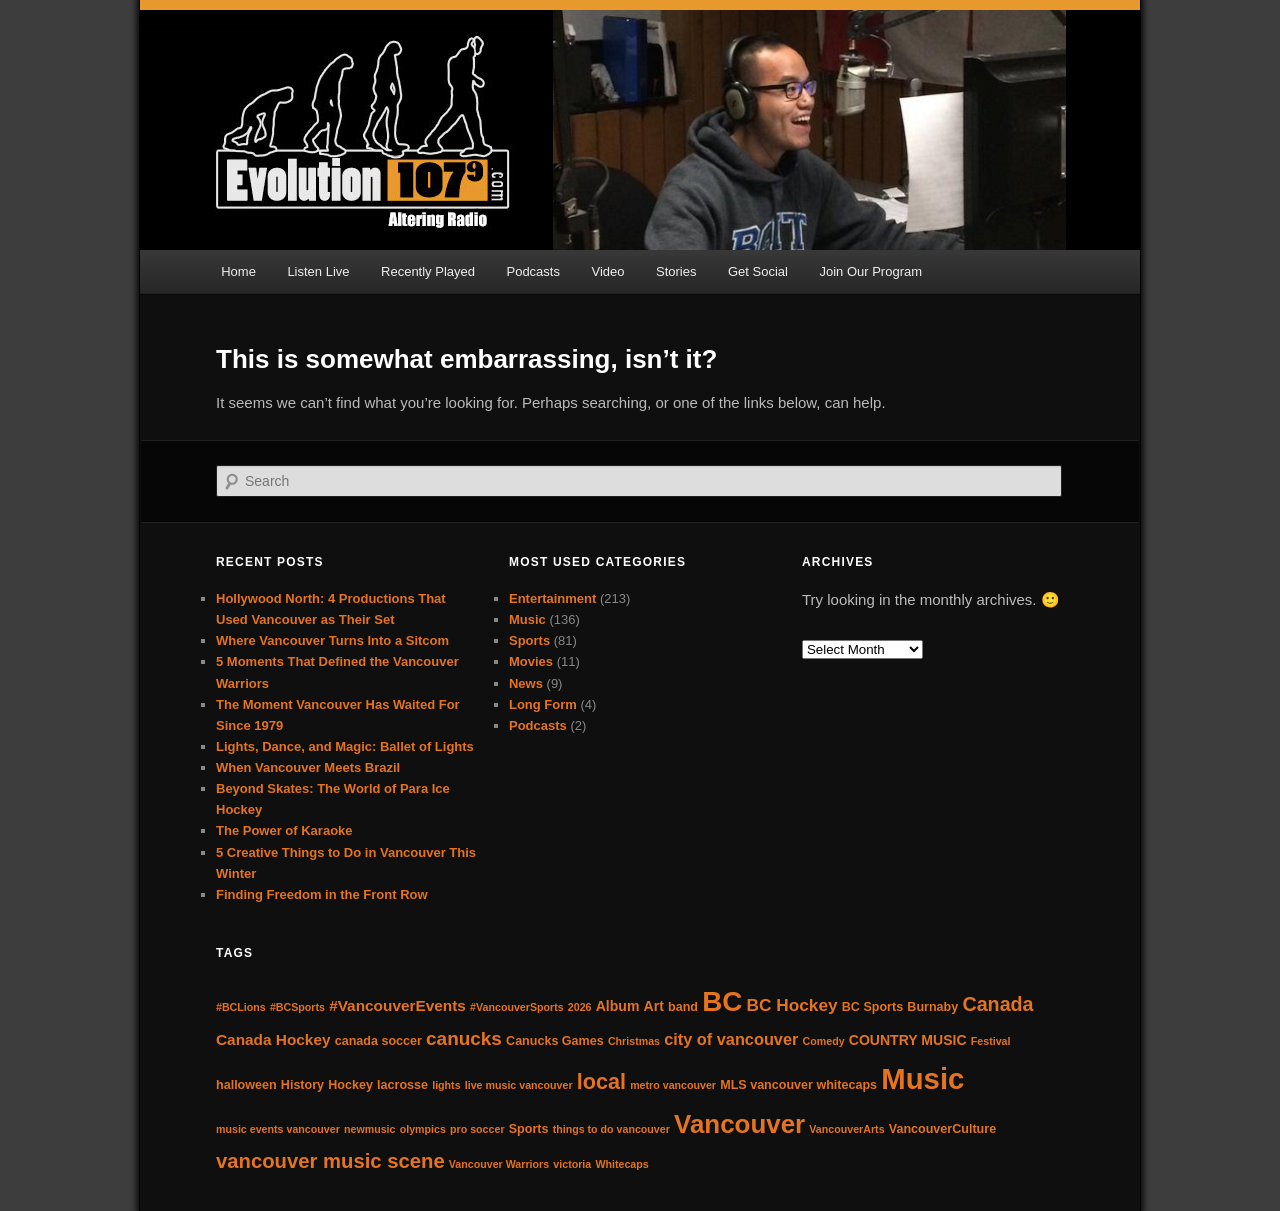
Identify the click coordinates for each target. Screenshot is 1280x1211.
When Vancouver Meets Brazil (308, 767)
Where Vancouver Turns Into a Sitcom (332, 640)
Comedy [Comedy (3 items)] (824, 1041)
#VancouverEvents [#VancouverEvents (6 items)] (397, 1005)
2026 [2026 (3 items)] (580, 1007)
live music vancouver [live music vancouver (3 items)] (519, 1085)
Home (238, 271)
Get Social (758, 271)
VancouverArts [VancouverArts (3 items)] (846, 1129)
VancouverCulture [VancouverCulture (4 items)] (942, 1129)
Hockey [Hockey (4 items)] (350, 1085)
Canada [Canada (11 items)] (997, 1004)
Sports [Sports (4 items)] (529, 1129)
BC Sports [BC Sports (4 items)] (872, 1007)
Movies (531, 661)
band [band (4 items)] (683, 1007)
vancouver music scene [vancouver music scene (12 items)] (330, 1161)
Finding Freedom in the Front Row (322, 894)
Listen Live (318, 271)
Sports (529, 640)
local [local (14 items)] (601, 1081)
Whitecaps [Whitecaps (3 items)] (621, 1164)
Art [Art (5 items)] (654, 1006)
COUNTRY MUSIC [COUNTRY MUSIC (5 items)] (908, 1040)
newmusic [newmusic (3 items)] (370, 1129)
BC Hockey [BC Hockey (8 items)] (792, 1005)
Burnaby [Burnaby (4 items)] (932, 1007)
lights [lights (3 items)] (446, 1085)
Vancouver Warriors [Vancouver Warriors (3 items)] (499, 1164)
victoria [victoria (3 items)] (572, 1164)
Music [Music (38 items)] (922, 1078)
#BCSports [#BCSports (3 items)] (297, 1007)
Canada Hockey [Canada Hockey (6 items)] (273, 1039)
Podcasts (532, 271)
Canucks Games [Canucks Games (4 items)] (555, 1041)
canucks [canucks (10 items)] (464, 1038)
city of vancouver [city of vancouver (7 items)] (731, 1039)
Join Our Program (870, 271)
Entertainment (552, 598)
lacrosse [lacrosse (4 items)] (402, 1085)
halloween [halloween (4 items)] (246, 1085)
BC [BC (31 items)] (722, 1001)
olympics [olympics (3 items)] (423, 1129)
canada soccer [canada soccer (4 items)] (378, 1041)
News (526, 683)
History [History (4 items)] (302, 1085)
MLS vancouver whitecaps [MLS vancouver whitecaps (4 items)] (798, 1085)
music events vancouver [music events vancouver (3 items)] (278, 1129)
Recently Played (428, 271)
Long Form (543, 704)
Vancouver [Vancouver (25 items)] (739, 1124)
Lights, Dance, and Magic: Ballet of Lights (345, 746)
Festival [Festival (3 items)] (991, 1041)
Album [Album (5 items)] (618, 1006)
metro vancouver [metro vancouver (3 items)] (673, 1085)
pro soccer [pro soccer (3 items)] (477, 1129)
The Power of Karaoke (284, 830)
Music (527, 619)
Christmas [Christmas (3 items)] (634, 1041)
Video (607, 271)
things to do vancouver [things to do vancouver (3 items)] (611, 1129)
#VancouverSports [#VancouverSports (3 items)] (517, 1007)
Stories (676, 271)
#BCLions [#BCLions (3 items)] (241, 1007)
